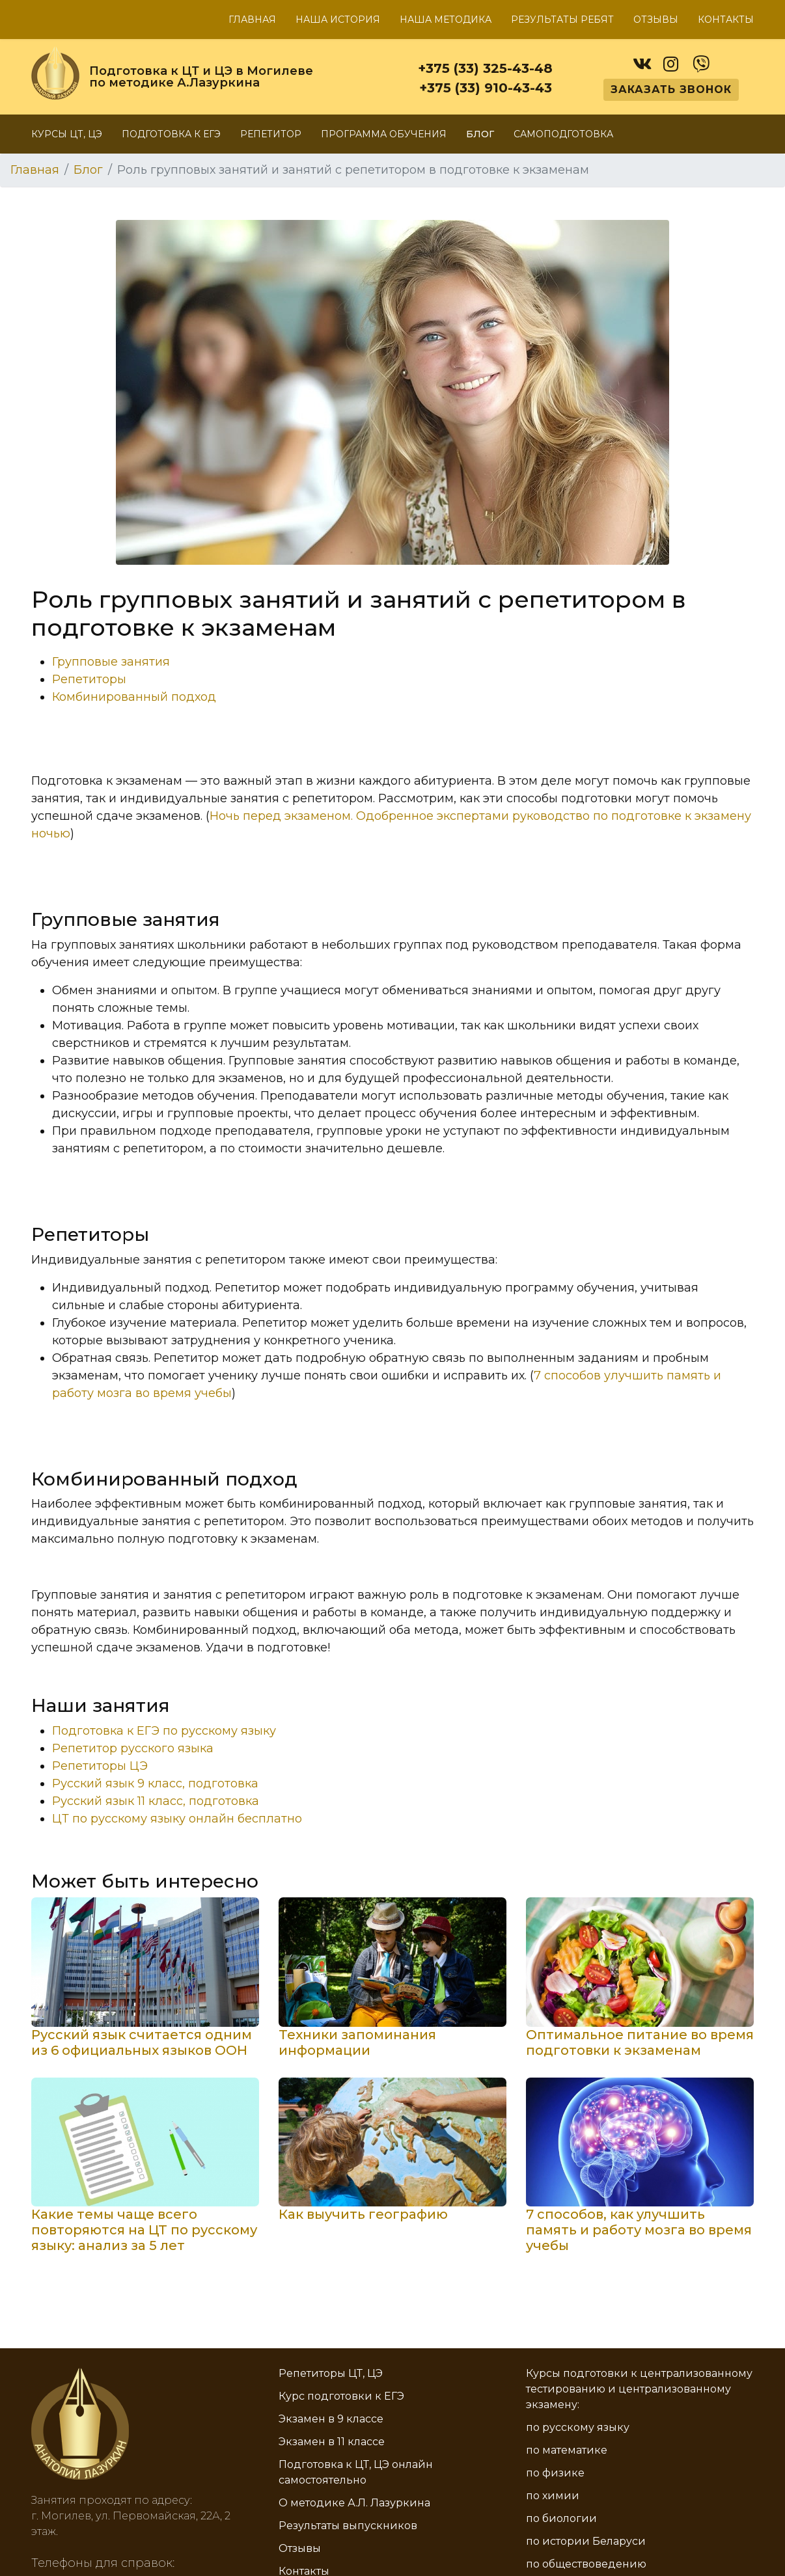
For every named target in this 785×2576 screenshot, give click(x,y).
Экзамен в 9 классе (331, 2419)
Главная (252, 19)
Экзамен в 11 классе (332, 2441)
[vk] (641, 60)
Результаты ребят (562, 19)
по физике (555, 2473)
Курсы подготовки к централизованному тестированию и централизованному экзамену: (639, 2389)
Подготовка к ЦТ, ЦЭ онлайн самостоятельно (356, 2472)
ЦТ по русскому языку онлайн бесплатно (177, 1818)
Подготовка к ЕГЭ (171, 134)
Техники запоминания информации (357, 2042)
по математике (566, 2450)
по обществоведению (586, 2564)
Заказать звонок (671, 89)
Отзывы (655, 19)
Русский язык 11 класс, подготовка (155, 1801)
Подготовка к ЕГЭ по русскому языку (164, 1731)
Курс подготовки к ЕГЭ (341, 2396)
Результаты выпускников (348, 2525)
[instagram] (671, 60)
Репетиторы (89, 679)
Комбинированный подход (134, 697)
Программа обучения (384, 134)
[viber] (701, 60)
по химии (552, 2495)
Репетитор (270, 134)
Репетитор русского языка (132, 1748)
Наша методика (445, 19)
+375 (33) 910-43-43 (485, 88)
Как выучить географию (363, 2214)
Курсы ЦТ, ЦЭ (66, 134)
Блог (480, 134)
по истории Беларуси (586, 2541)
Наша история (338, 19)
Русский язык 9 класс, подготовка (155, 1783)
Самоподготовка (563, 134)
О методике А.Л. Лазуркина (354, 2503)
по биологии (561, 2518)
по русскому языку (577, 2427)
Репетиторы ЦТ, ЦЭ (331, 2373)
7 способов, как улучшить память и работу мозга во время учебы (639, 2229)
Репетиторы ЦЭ (100, 1766)
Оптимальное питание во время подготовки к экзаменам (640, 2042)
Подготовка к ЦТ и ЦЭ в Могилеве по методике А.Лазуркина (201, 77)
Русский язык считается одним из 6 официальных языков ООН (141, 2042)
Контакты (726, 19)
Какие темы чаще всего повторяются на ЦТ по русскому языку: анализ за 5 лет (144, 2229)
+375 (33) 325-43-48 (485, 68)
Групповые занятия (111, 662)
